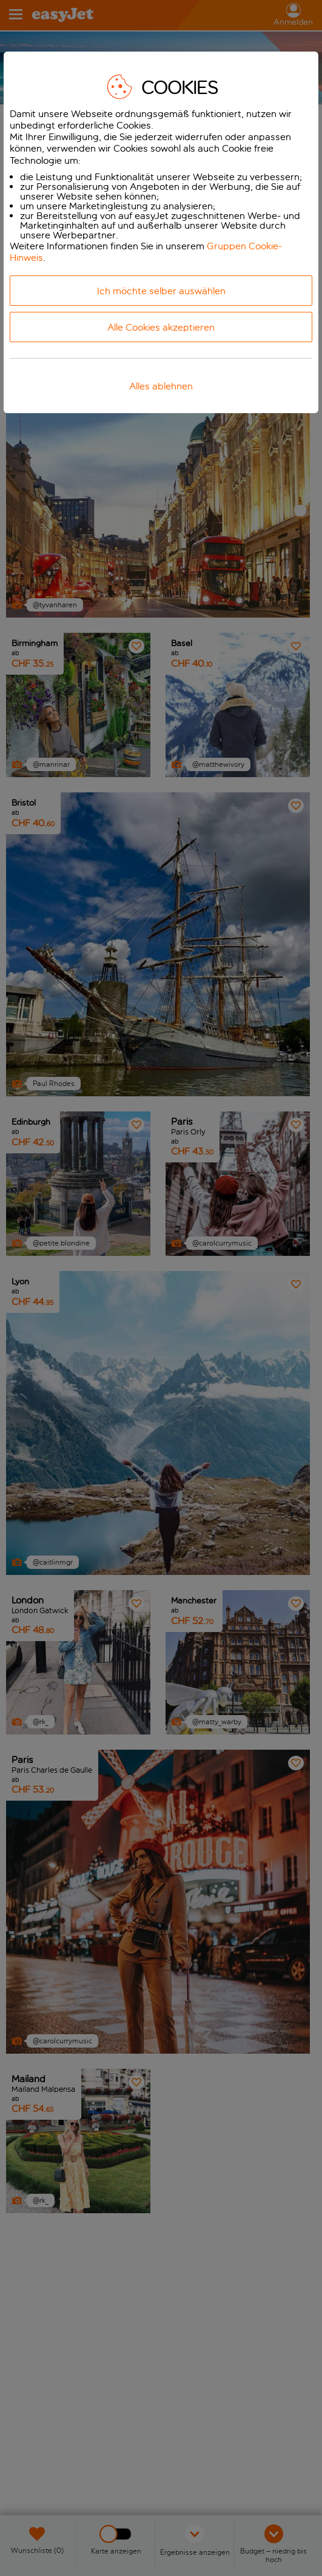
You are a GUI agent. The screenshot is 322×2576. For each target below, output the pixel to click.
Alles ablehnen (161, 386)
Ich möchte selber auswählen (161, 291)
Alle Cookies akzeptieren (161, 327)
